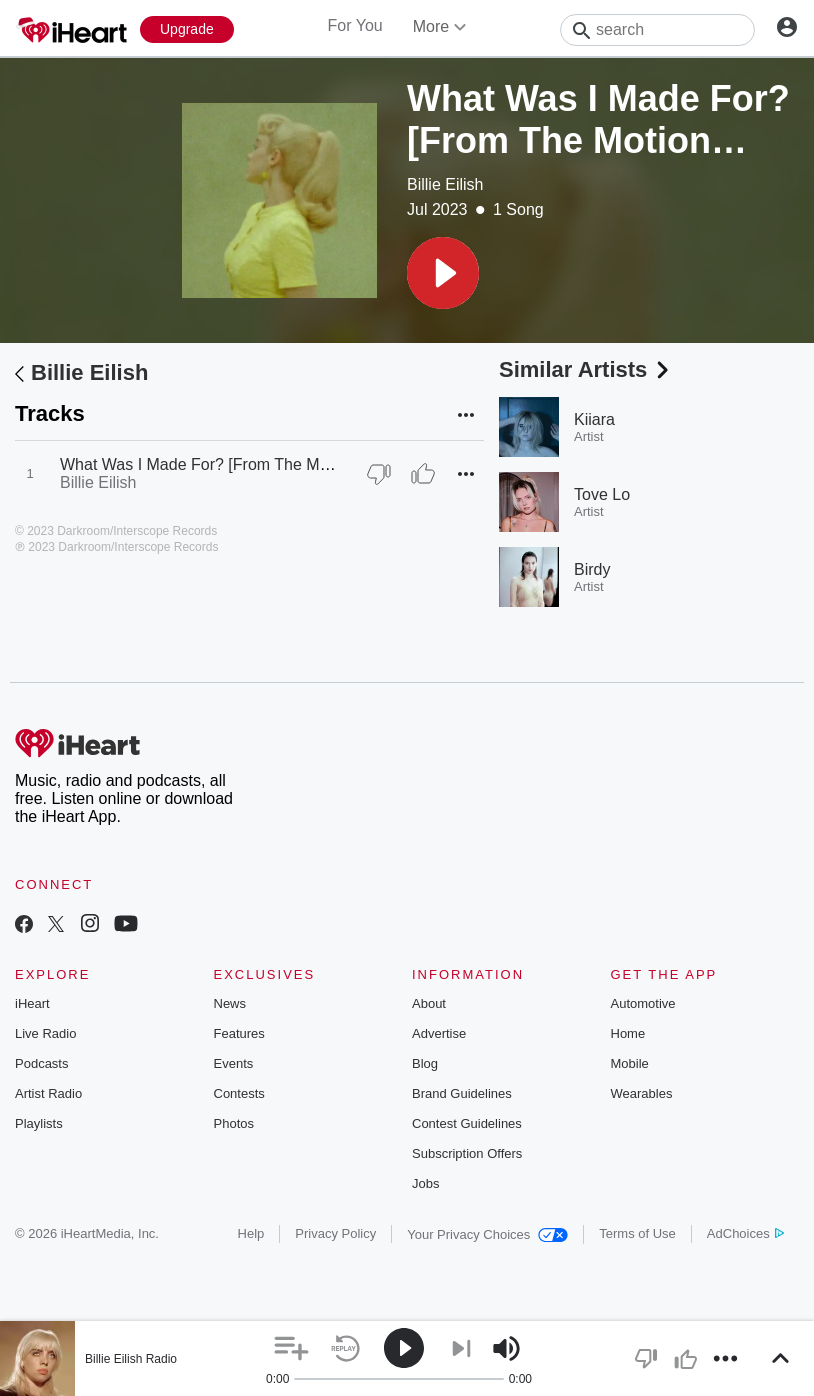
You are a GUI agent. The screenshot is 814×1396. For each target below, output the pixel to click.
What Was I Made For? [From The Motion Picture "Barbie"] (267, 464)
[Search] (657, 30)
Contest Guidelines (467, 1123)
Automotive (643, 1003)
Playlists (39, 1123)
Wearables (642, 1093)
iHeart (32, 1003)
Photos (234, 1123)
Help (251, 1233)
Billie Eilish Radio (131, 1359)
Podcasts (41, 1063)
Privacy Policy (335, 1233)
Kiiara (594, 419)
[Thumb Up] (423, 474)
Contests (239, 1093)
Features (239, 1033)
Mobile (630, 1063)
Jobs (425, 1183)
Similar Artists (586, 369)
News (230, 1003)
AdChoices (745, 1233)
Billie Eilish (445, 184)
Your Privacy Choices (487, 1234)
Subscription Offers (467, 1153)
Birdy (592, 569)
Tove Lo (602, 494)
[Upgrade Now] (187, 29)
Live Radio (45, 1033)
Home (628, 1033)
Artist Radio (48, 1093)
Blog (425, 1063)
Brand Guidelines (462, 1093)
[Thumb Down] (379, 474)
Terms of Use (637, 1233)
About (429, 1003)
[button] (443, 273)
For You (355, 25)
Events (234, 1063)
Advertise (439, 1033)
